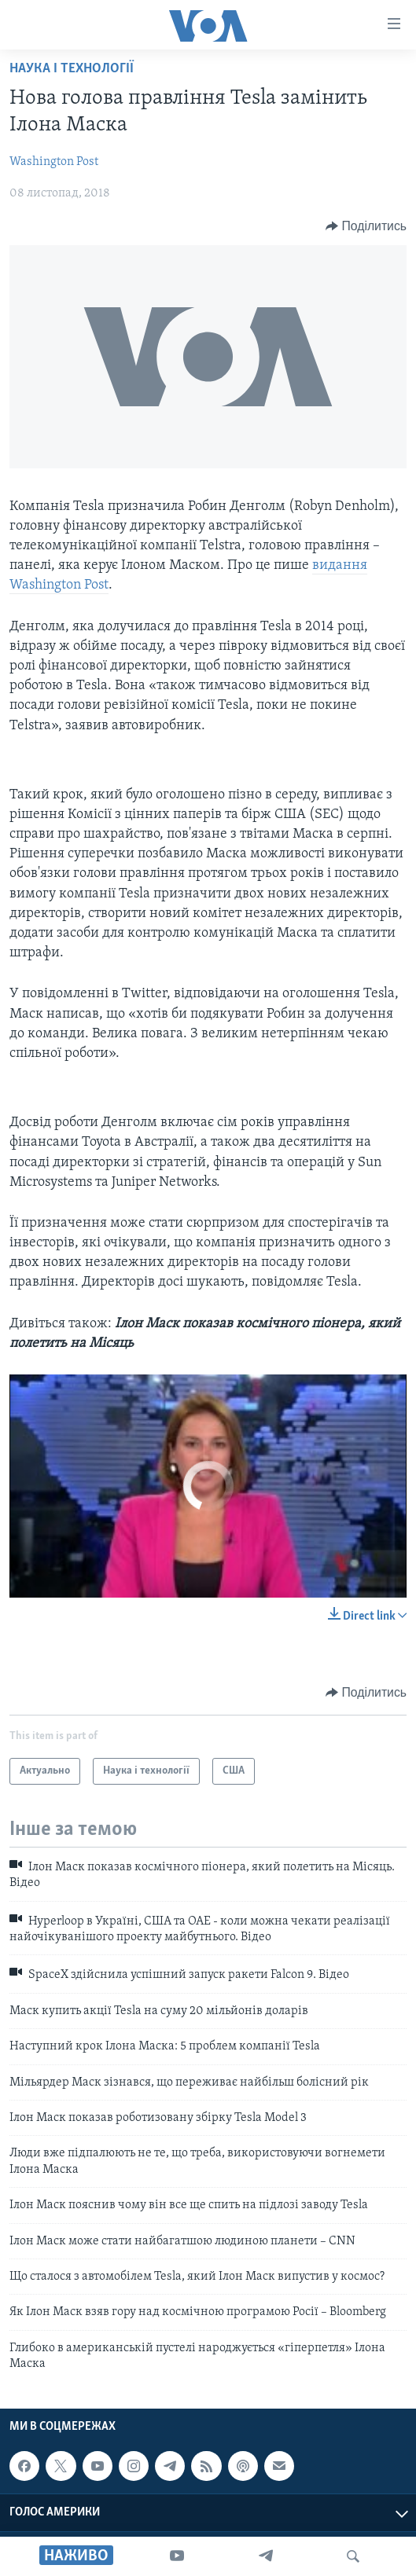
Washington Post (53, 162)
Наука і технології (71, 68)
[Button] (366, 226)
